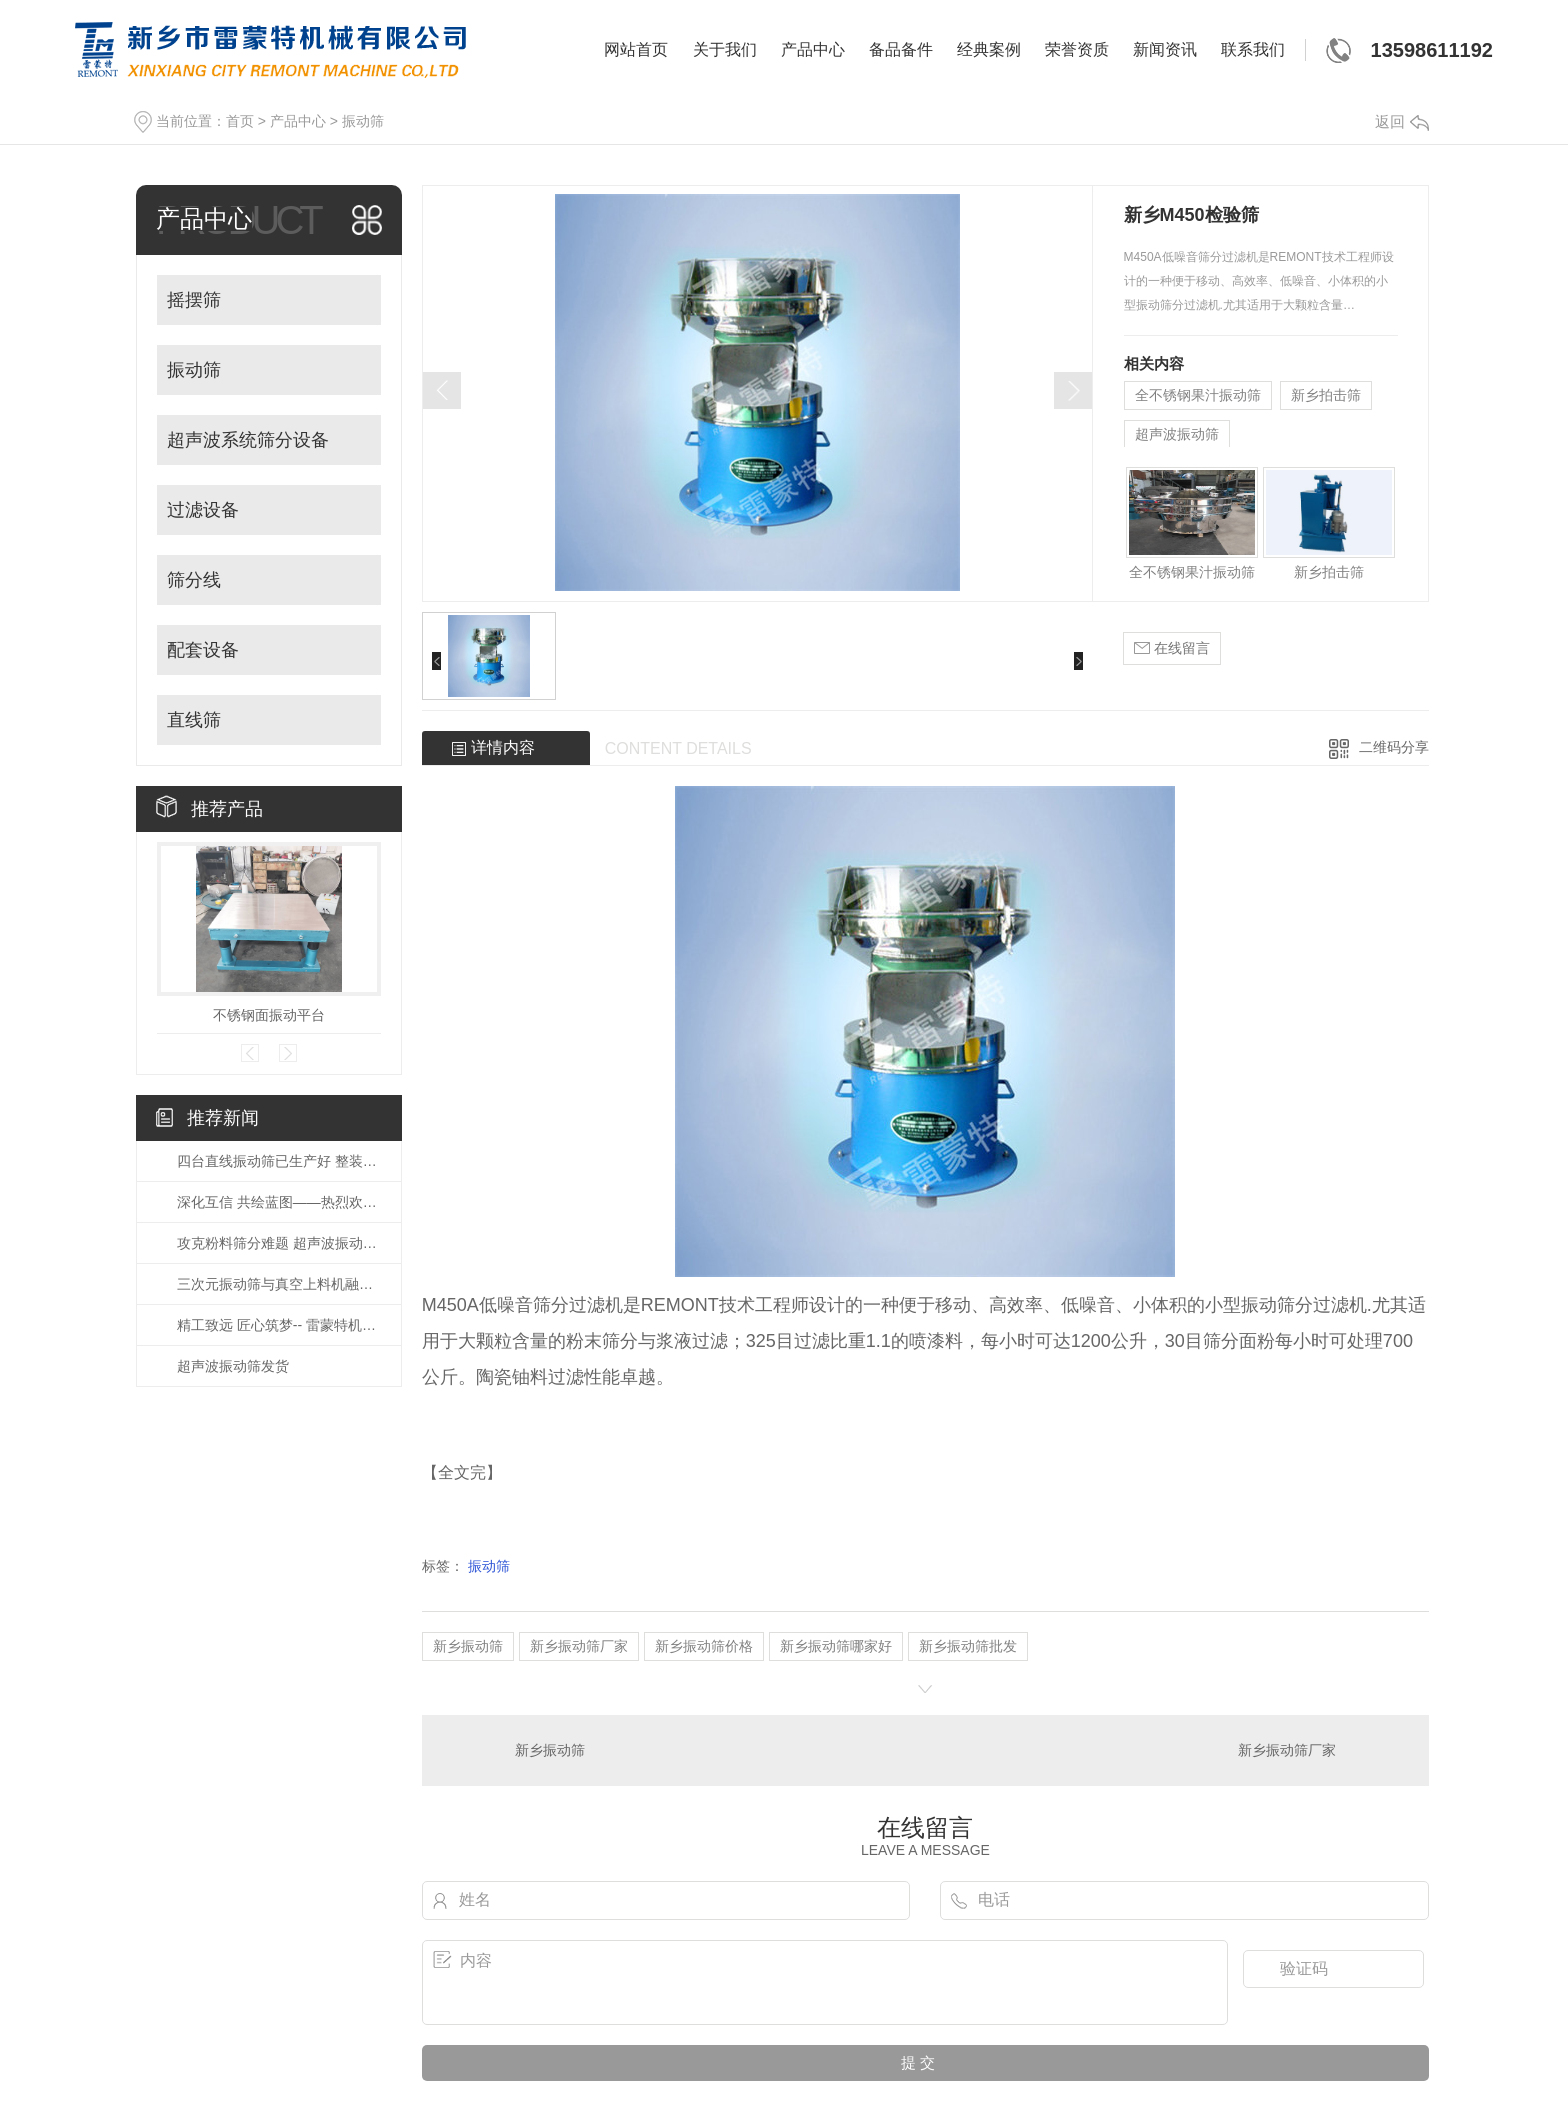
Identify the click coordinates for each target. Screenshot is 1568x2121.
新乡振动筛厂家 (579, 1646)
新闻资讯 (1165, 49)
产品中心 (813, 49)
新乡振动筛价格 (704, 1646)
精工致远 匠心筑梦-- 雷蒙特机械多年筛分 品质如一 (279, 1325)
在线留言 (1172, 648)
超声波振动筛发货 (233, 1366)
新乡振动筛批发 (968, 1646)
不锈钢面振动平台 (269, 1015)
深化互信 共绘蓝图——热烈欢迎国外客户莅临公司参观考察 (279, 1202)
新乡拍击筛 (1326, 395)
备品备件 (901, 49)
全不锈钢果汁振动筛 (1198, 395)
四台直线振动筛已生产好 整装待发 (279, 1161)
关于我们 (725, 49)
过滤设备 (203, 510)
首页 (240, 121)
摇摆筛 (194, 300)
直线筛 (194, 720)
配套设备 (203, 650)
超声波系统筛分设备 (248, 440)
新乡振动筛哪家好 (836, 1646)
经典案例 (989, 49)
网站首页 (636, 49)
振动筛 (363, 121)
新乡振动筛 (468, 1646)
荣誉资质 (1077, 49)
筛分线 (194, 580)
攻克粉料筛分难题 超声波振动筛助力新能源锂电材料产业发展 (279, 1243)
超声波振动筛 (1177, 434)
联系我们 (1253, 49)
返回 (1402, 121)
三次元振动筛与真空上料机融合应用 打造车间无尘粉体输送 (279, 1284)
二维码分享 (1394, 747)
